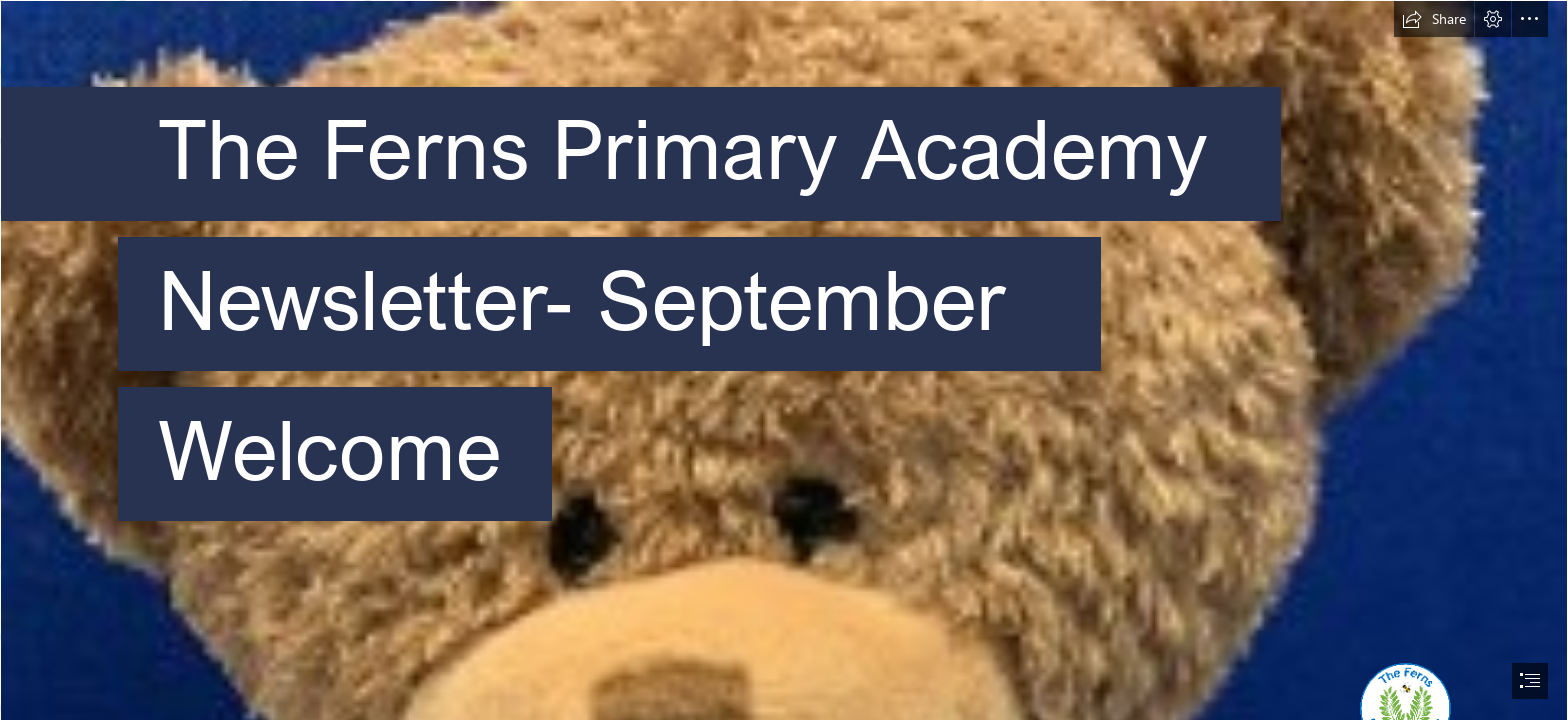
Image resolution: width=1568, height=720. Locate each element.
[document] (784, 360)
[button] (1434, 19)
